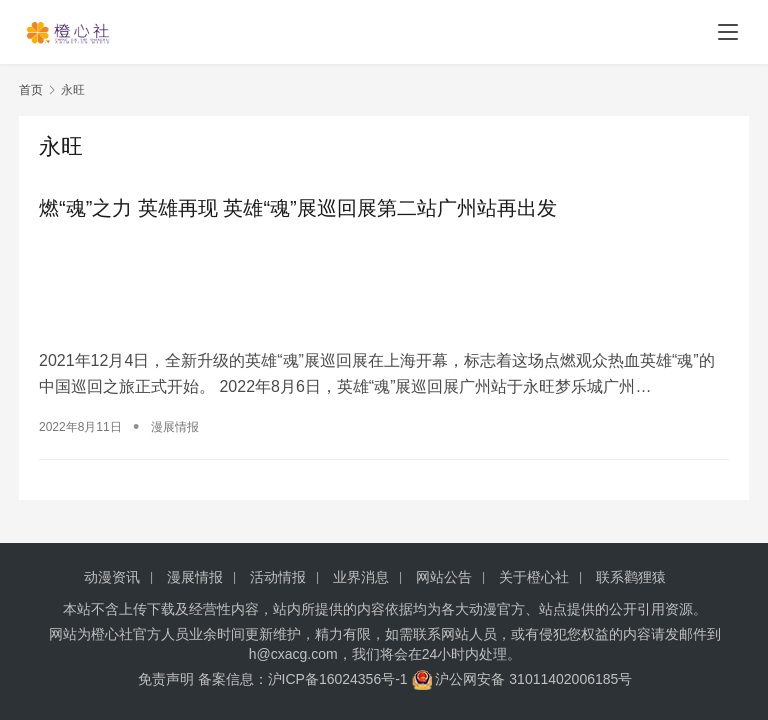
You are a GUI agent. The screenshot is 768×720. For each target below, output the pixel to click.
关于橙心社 (534, 577)
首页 (31, 90)
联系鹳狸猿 (631, 577)
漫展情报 (175, 427)
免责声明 (166, 679)
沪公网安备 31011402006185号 (522, 679)
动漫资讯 (112, 577)
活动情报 (278, 577)
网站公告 (444, 577)
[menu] (728, 32)
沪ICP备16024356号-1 (338, 679)
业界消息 (361, 577)
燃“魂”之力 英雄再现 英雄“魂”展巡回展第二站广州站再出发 (298, 208)
